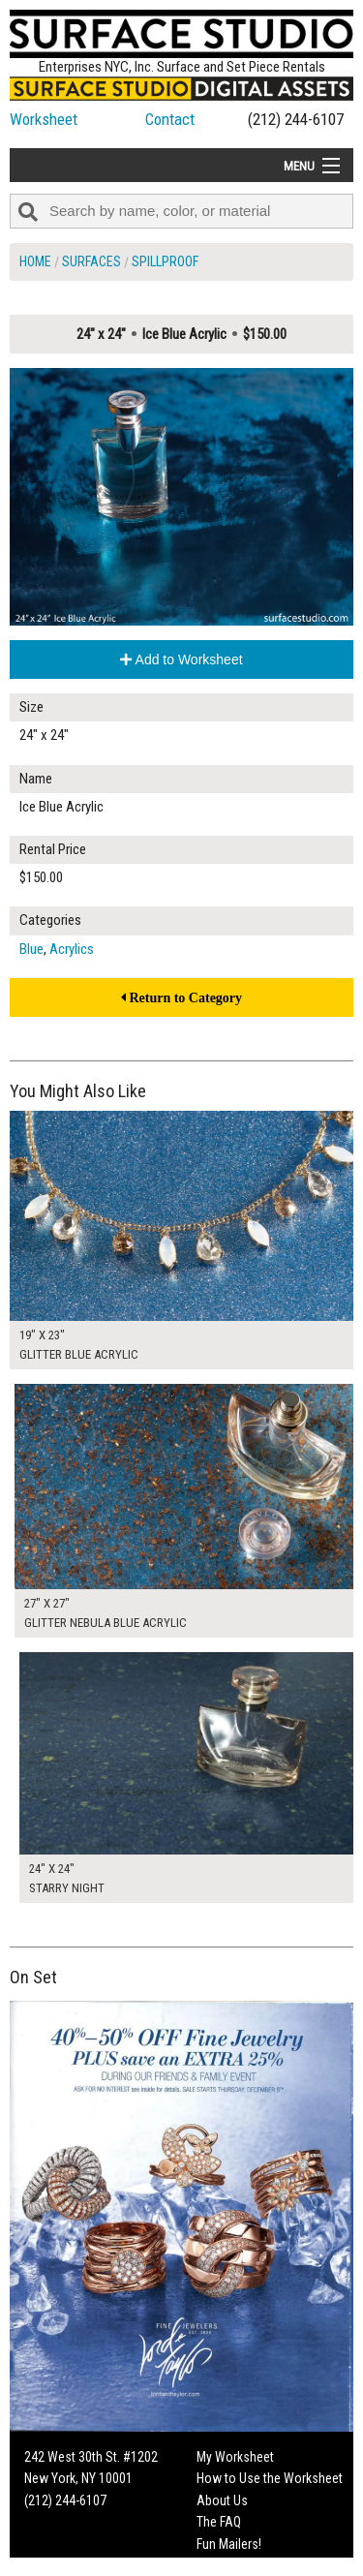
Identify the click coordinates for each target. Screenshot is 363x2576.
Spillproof (165, 261)
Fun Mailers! (229, 2544)
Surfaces (91, 261)
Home (35, 261)
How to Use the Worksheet (270, 2478)
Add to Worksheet (181, 659)
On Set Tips (227, 2565)
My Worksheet (235, 2457)
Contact (170, 119)
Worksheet (43, 119)
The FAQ (219, 2522)
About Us (222, 2500)
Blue (31, 949)
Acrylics (71, 949)
